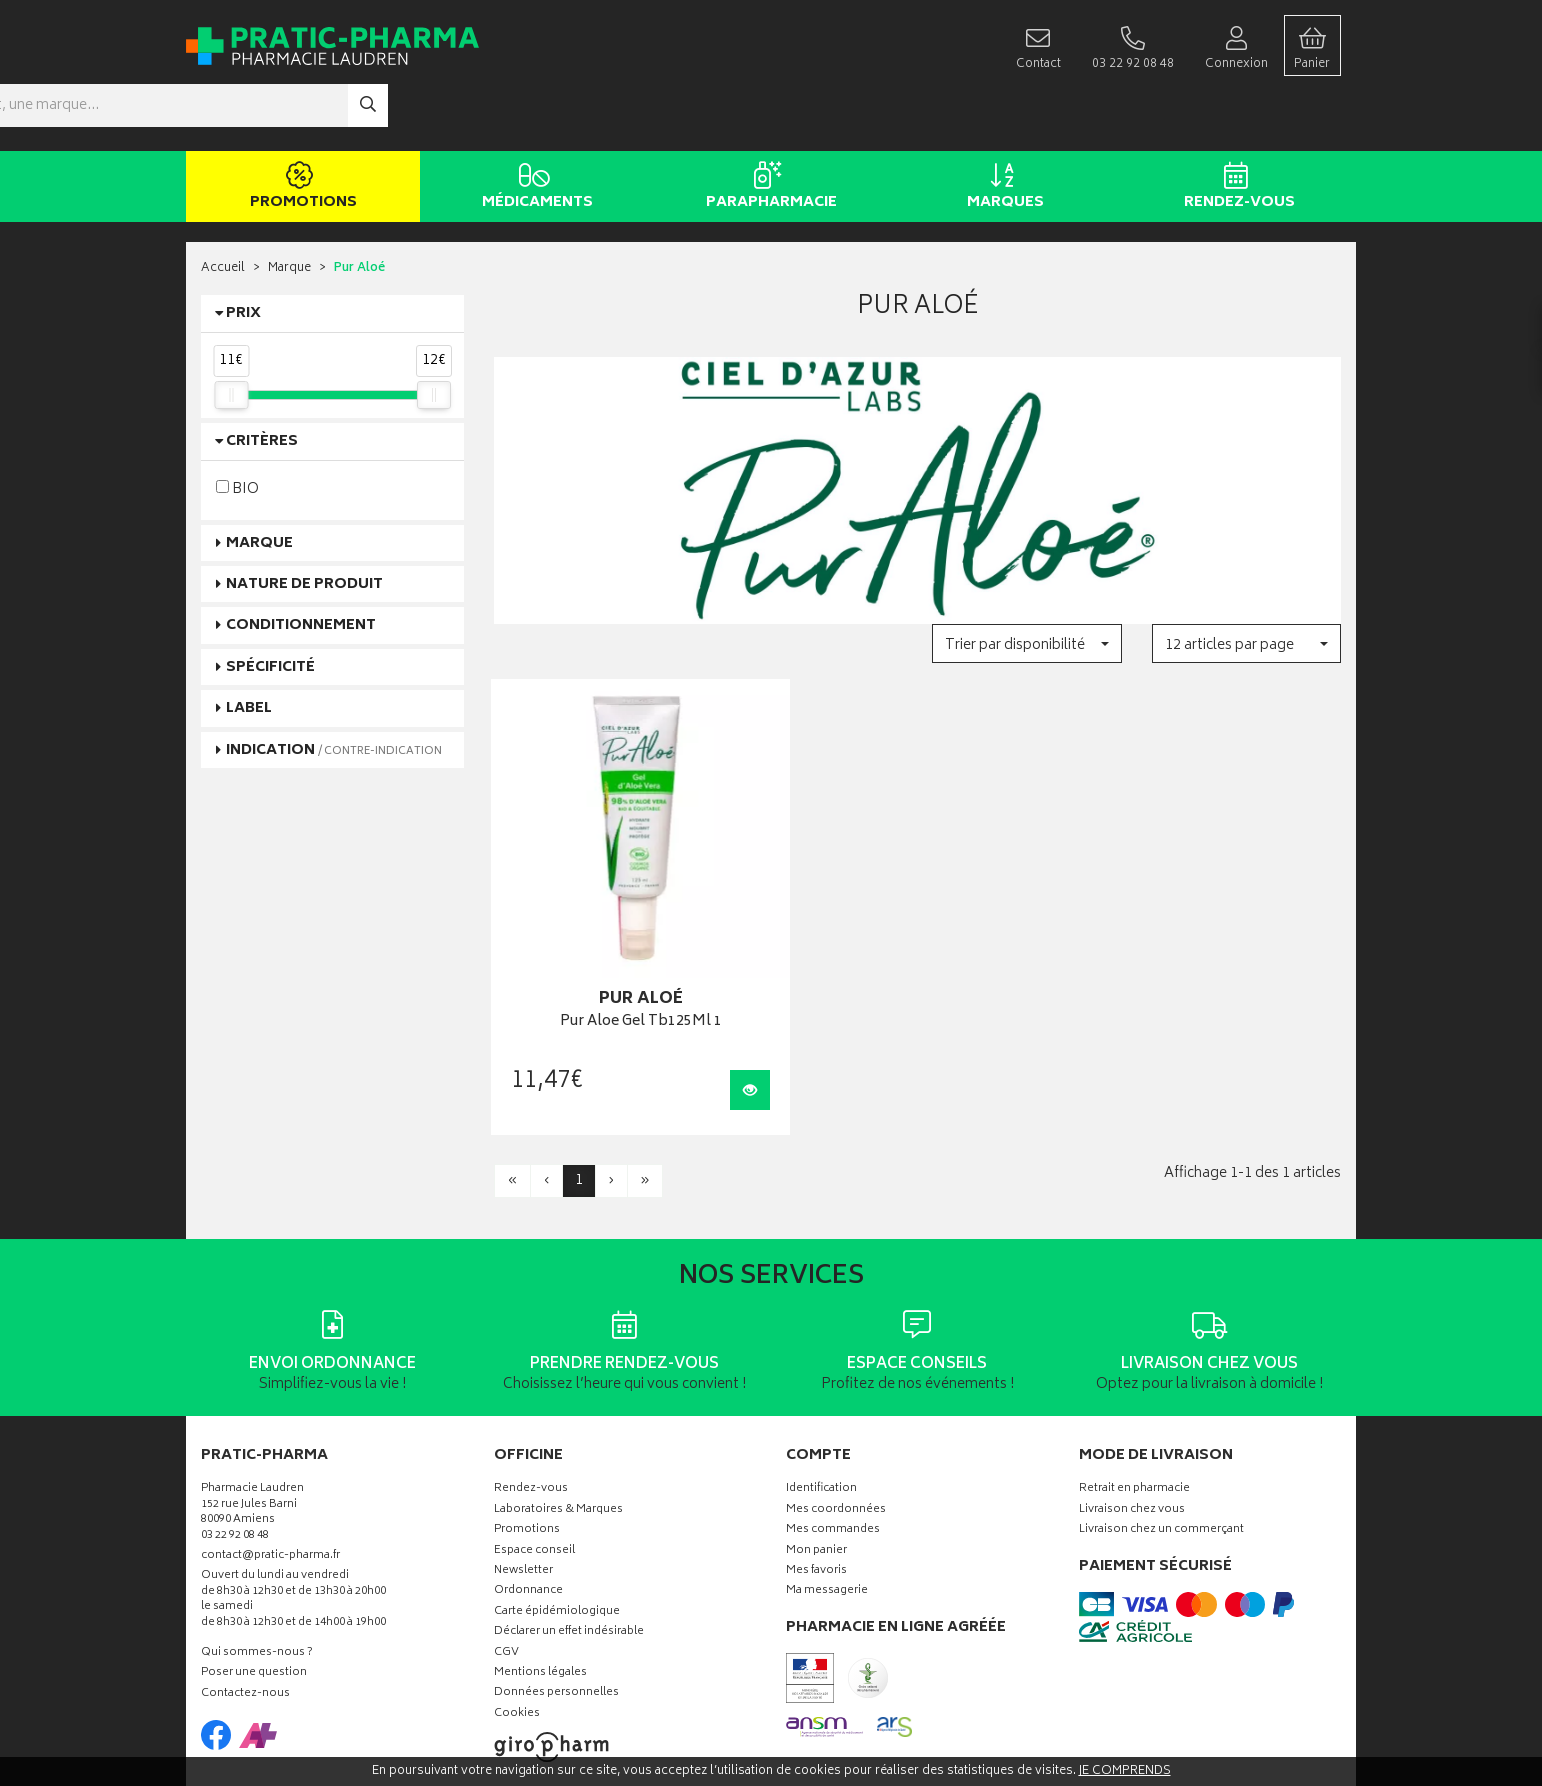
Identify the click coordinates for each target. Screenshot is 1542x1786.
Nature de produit (304, 524)
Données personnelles (556, 1597)
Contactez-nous (245, 1598)
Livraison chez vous (1132, 1414)
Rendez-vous (1235, 128)
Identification (821, 1393)
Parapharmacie (767, 128)
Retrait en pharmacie (1134, 1393)
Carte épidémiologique (557, 1516)
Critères (262, 382)
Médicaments (533, 128)
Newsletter (523, 1475)
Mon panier (816, 1454)
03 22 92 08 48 (235, 1439)
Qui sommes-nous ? (257, 1557)
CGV (506, 1556)
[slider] (231, 335)
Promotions (299, 128)
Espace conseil (534, 1454)
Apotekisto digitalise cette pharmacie (988, 1727)
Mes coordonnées (836, 1414)
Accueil (223, 209)
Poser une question (254, 1577)
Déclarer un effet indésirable (569, 1536)
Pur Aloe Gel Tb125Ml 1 (625, 926)
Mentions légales (540, 1577)
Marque (289, 209)
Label (249, 649)
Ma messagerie (827, 1495)
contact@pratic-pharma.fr (270, 1462)
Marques (1001, 128)
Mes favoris (816, 1475)
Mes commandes (833, 1434)
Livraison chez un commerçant (1161, 1434)
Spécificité (270, 607)
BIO (237, 428)
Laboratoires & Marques (558, 1414)
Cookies (517, 1618)
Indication (334, 690)
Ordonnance (528, 1495)
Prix (243, 254)
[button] (1026, 584)
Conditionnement (301, 566)
